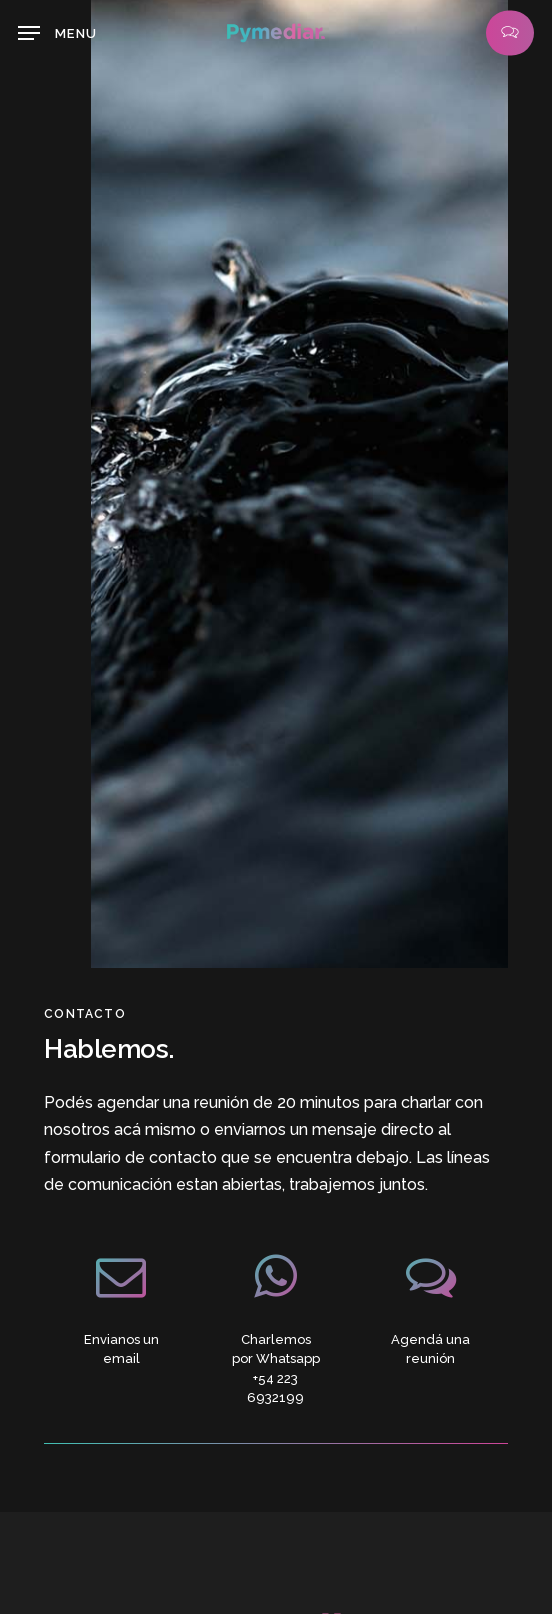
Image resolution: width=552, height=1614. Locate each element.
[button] (57, 33)
